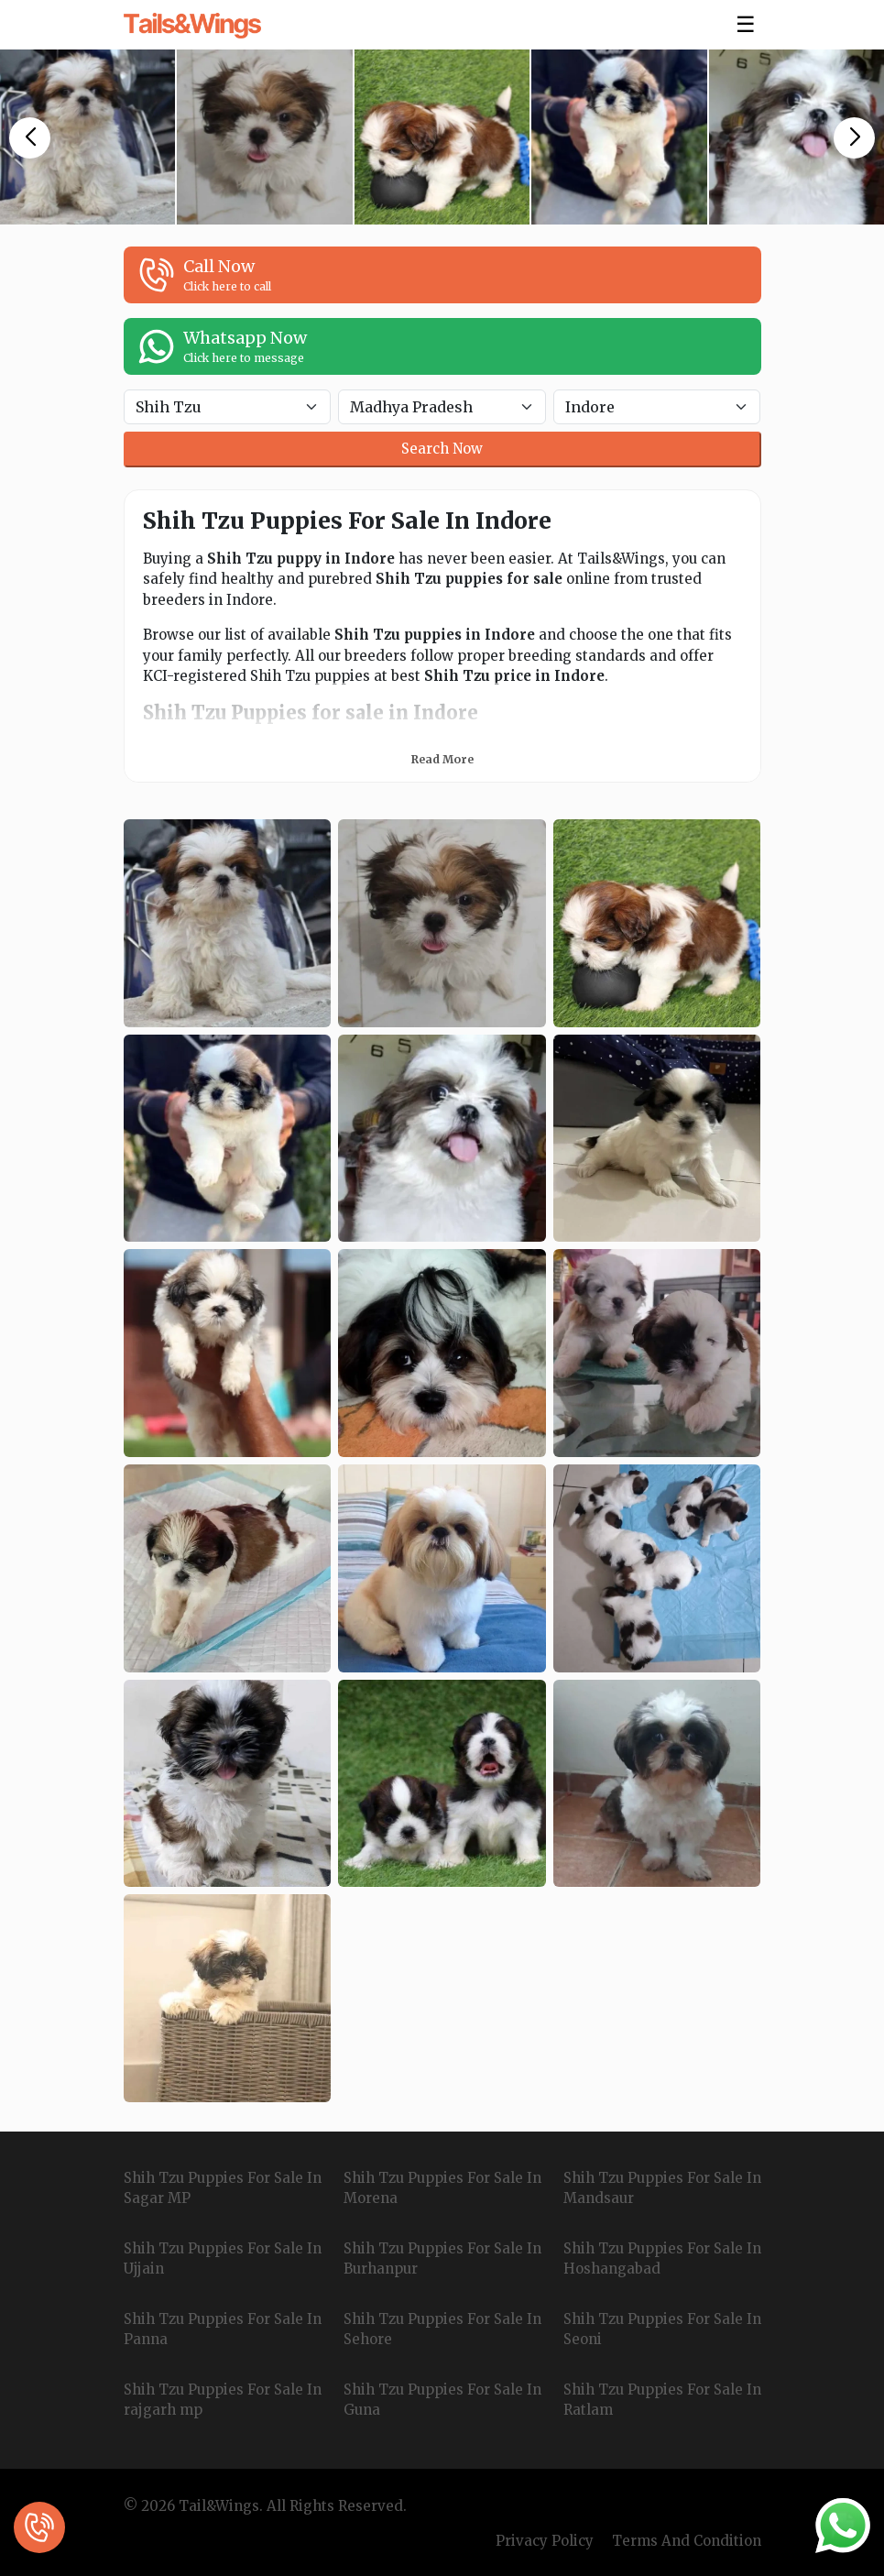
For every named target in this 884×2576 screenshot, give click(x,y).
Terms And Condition (686, 2540)
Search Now (442, 448)
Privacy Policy (545, 2540)
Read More (442, 759)
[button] (29, 138)
